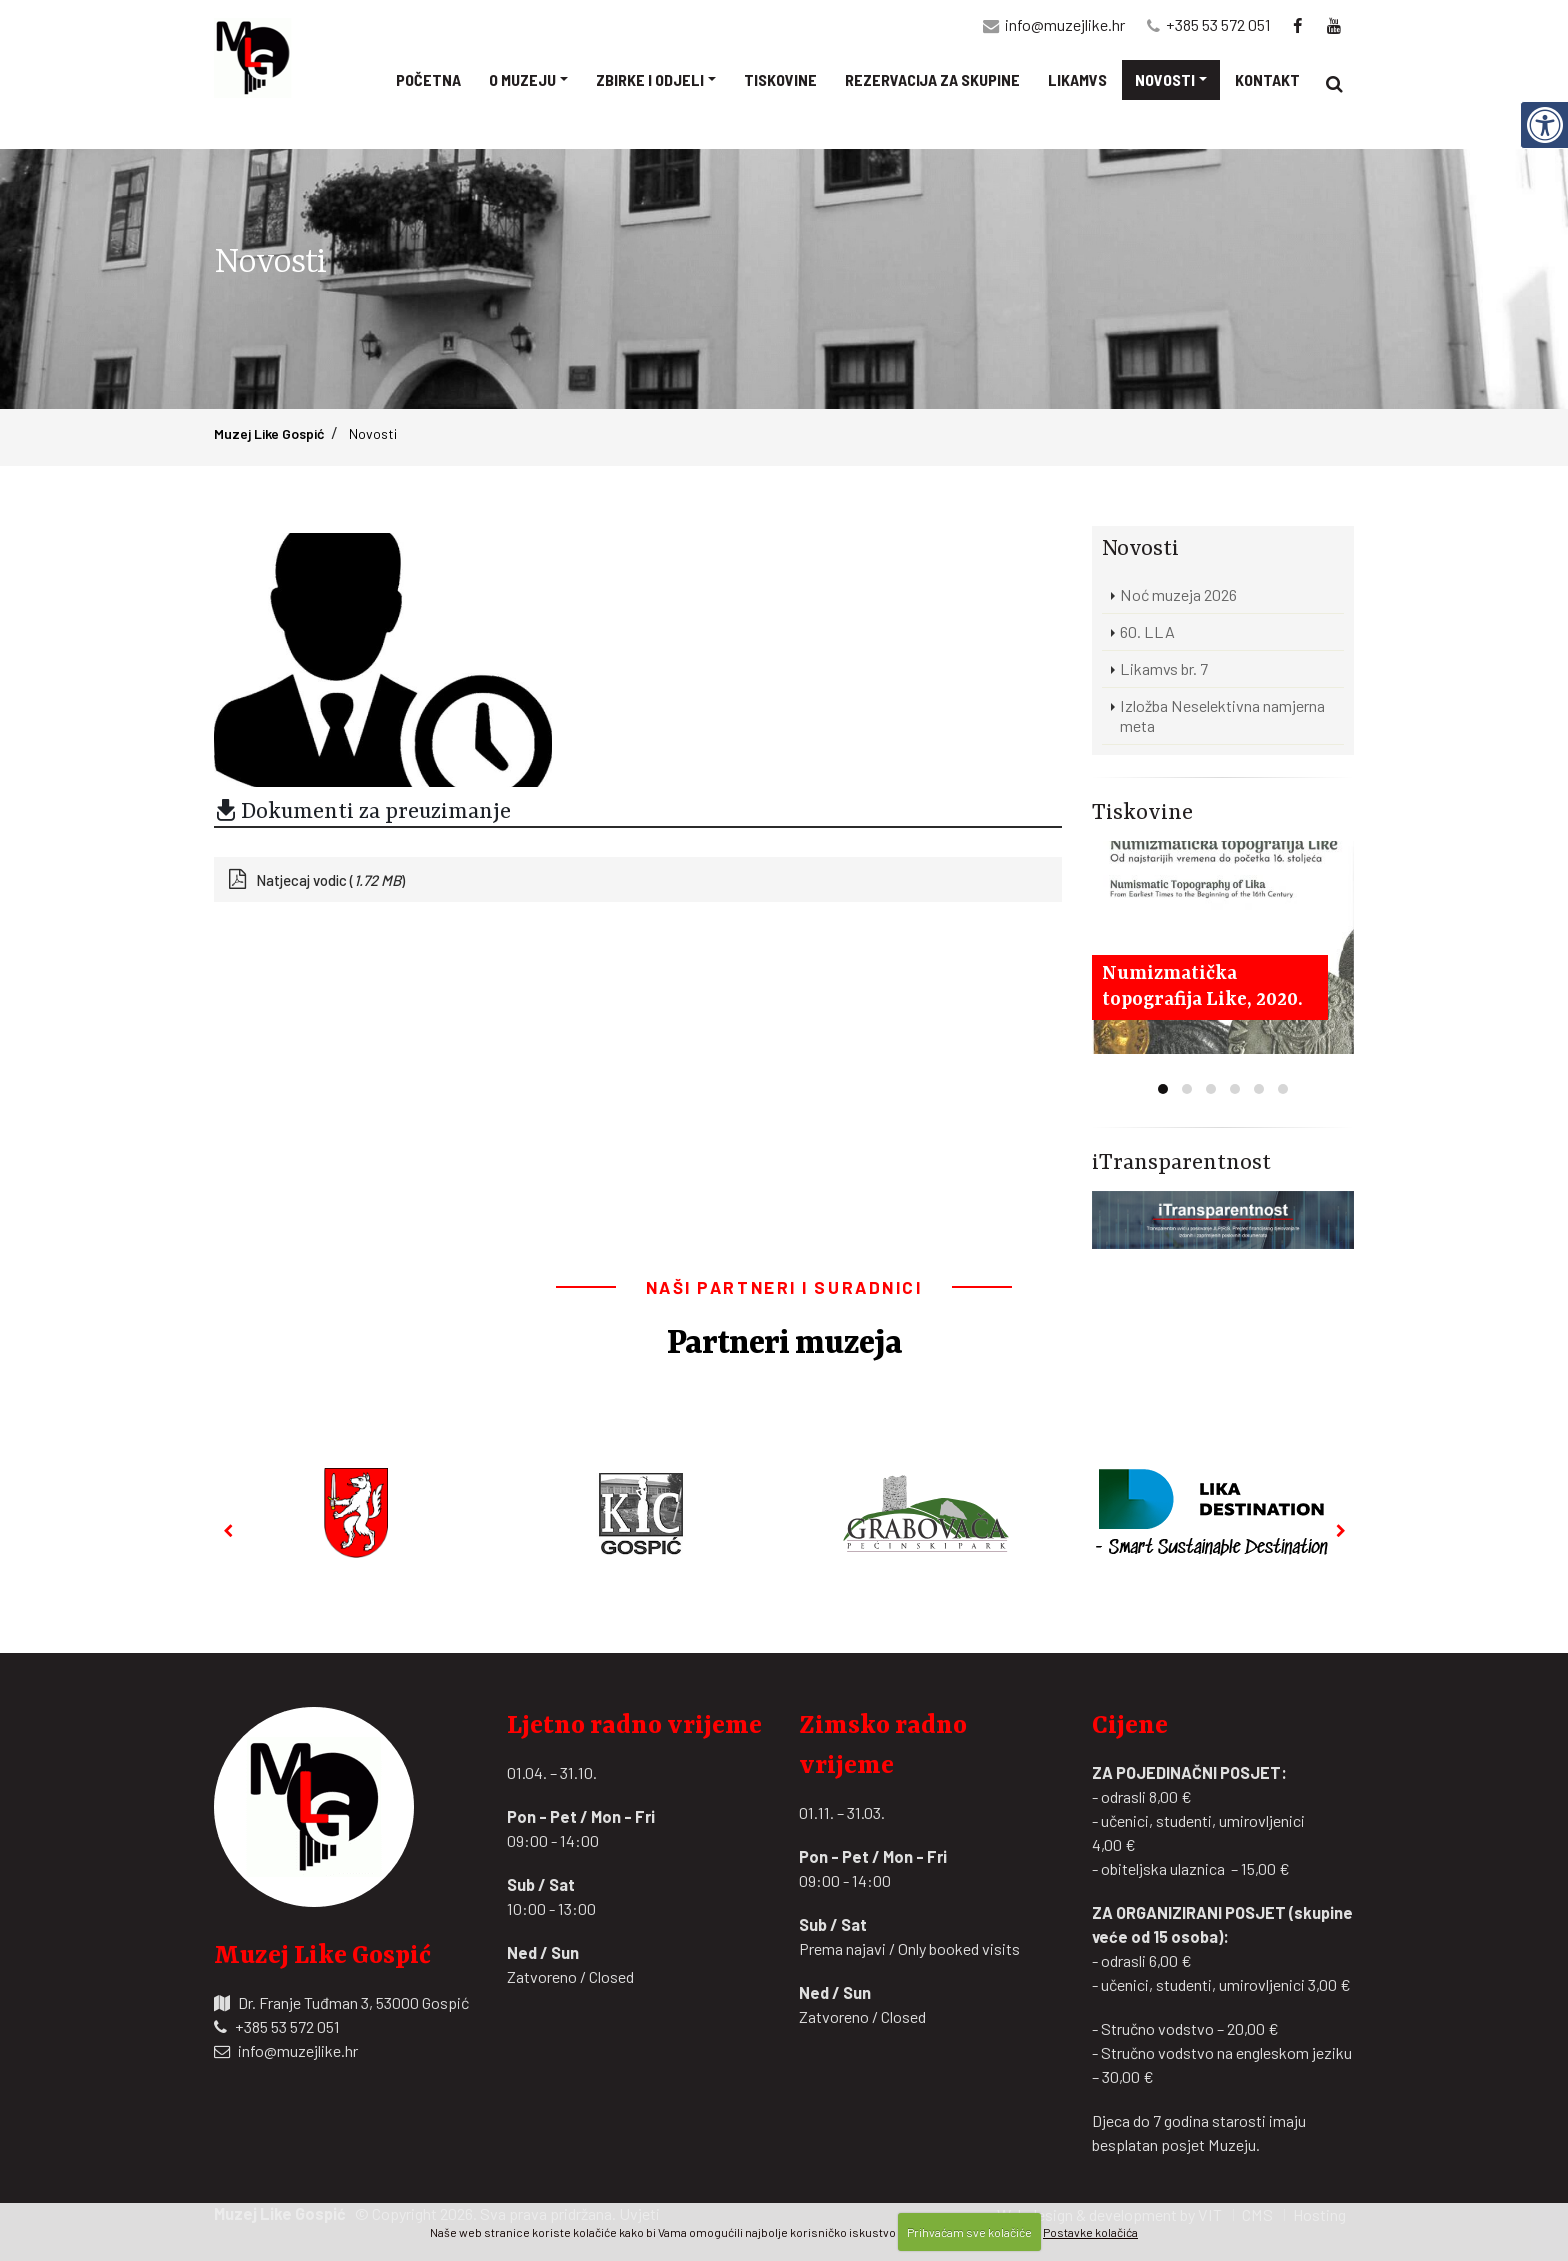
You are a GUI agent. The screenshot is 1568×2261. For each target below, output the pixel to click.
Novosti (1165, 79)
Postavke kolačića (1090, 2232)
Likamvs (1077, 79)
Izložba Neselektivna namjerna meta (1222, 715)
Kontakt (1267, 79)
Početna (428, 79)
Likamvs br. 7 (1164, 668)
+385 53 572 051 (1218, 24)
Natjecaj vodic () (330, 880)
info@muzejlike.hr (1065, 24)
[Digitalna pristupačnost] (1544, 124)
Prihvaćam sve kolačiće (969, 2232)
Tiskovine (780, 79)
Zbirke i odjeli (650, 79)
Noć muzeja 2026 (1178, 594)
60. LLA (1147, 631)
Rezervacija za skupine (932, 79)
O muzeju (522, 79)
